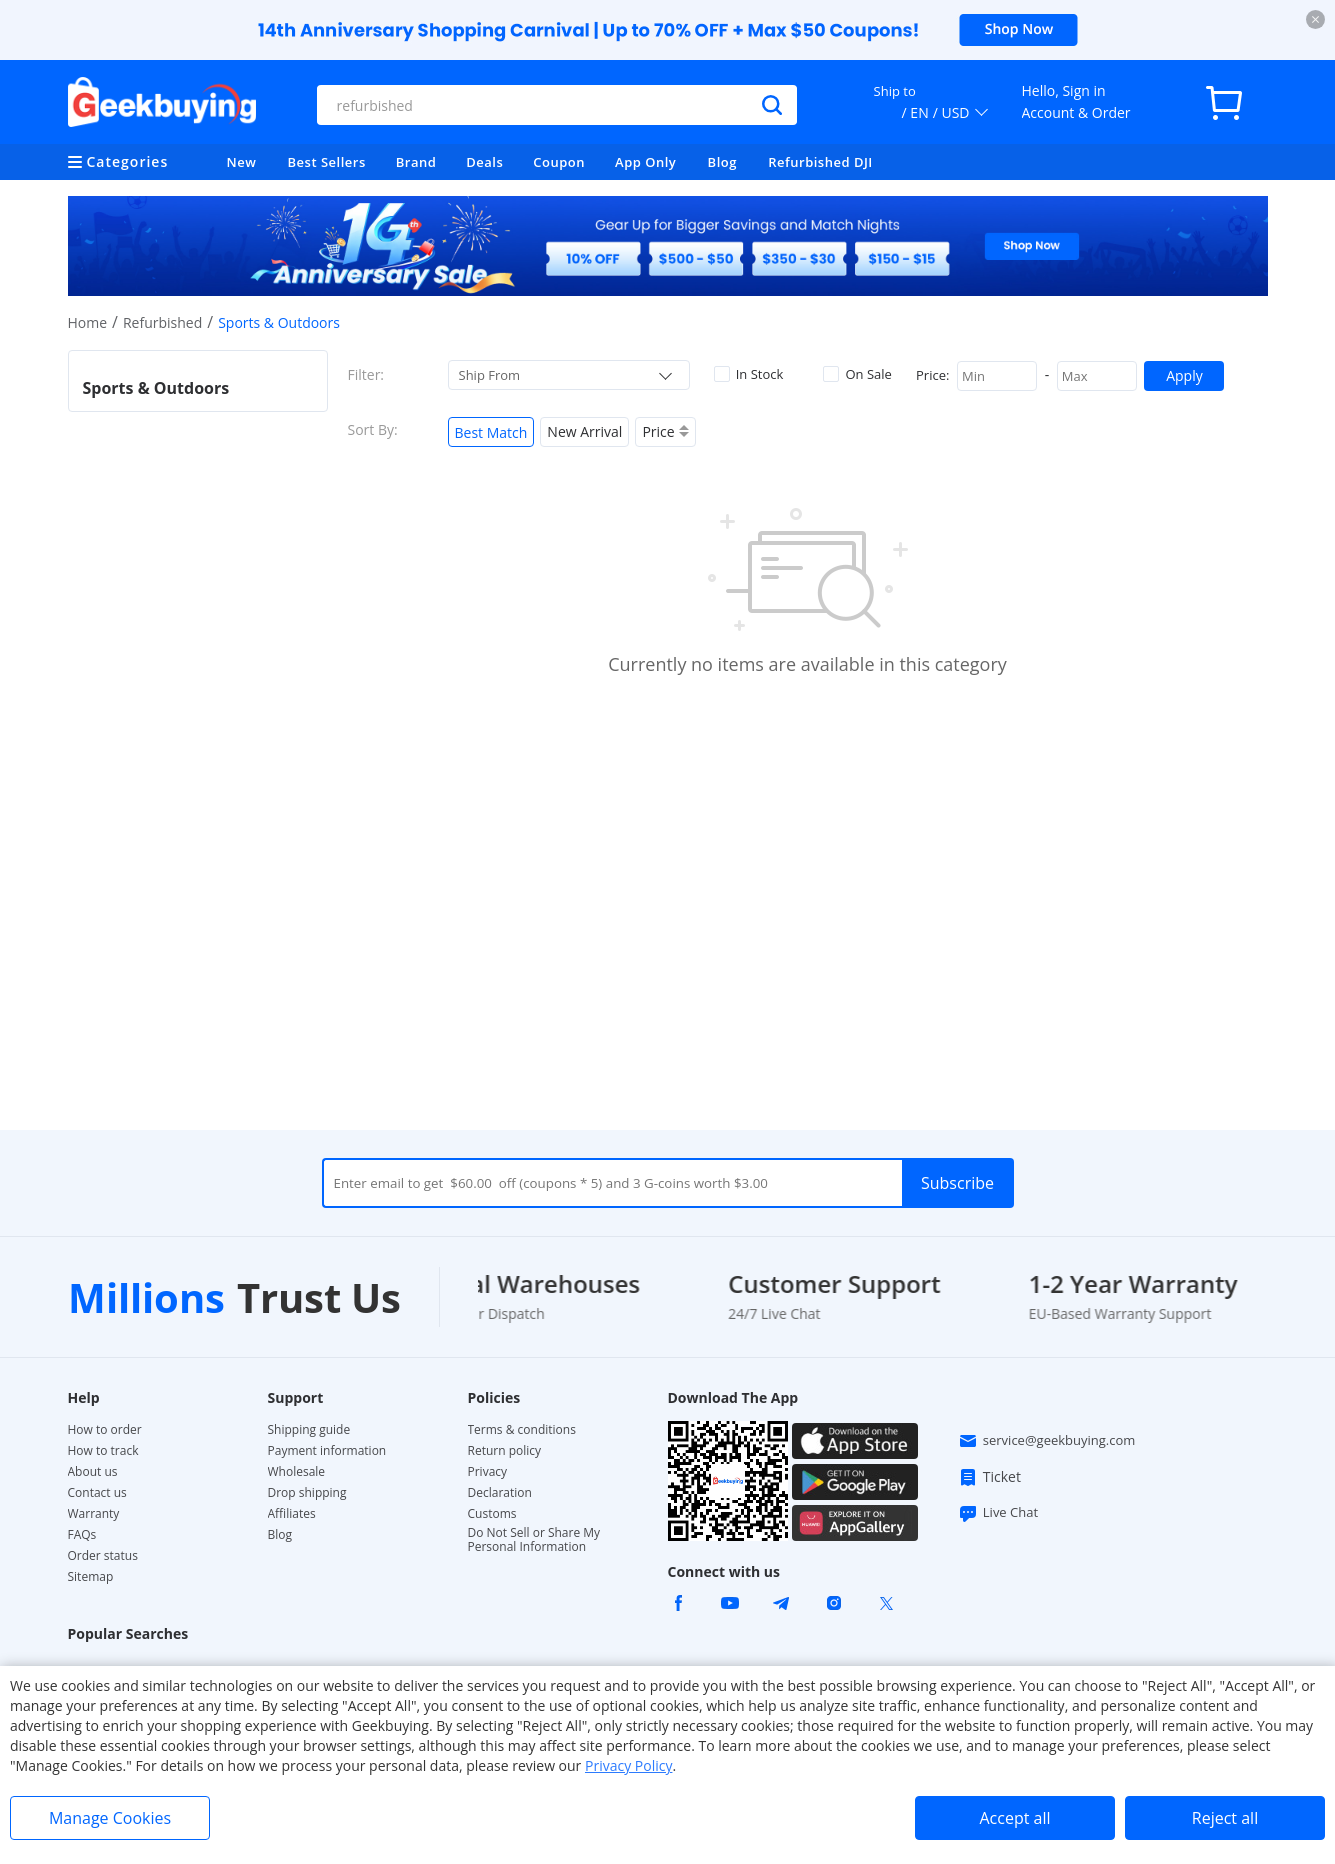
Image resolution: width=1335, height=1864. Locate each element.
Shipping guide (309, 1430)
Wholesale (297, 1472)
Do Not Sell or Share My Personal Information (534, 1540)
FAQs (82, 1535)
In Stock (749, 374)
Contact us (97, 1493)
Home (88, 322)
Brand (416, 162)
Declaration (500, 1493)
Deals (484, 162)
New (242, 162)
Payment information (327, 1451)
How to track (103, 1451)
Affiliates (292, 1514)
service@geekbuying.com (1047, 1441)
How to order (105, 1430)
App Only (645, 162)
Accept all (1014, 1818)
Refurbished (162, 322)
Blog (722, 162)
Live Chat (998, 1513)
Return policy (505, 1451)
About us (93, 1472)
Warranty (94, 1514)
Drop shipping (307, 1493)
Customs (492, 1514)
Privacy (488, 1472)
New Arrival (584, 431)
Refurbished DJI (820, 162)
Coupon (559, 162)
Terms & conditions (522, 1430)
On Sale (857, 374)
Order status (103, 1556)
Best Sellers (327, 162)
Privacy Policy (628, 1765)
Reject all (1225, 1818)
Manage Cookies (110, 1818)
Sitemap (91, 1576)
